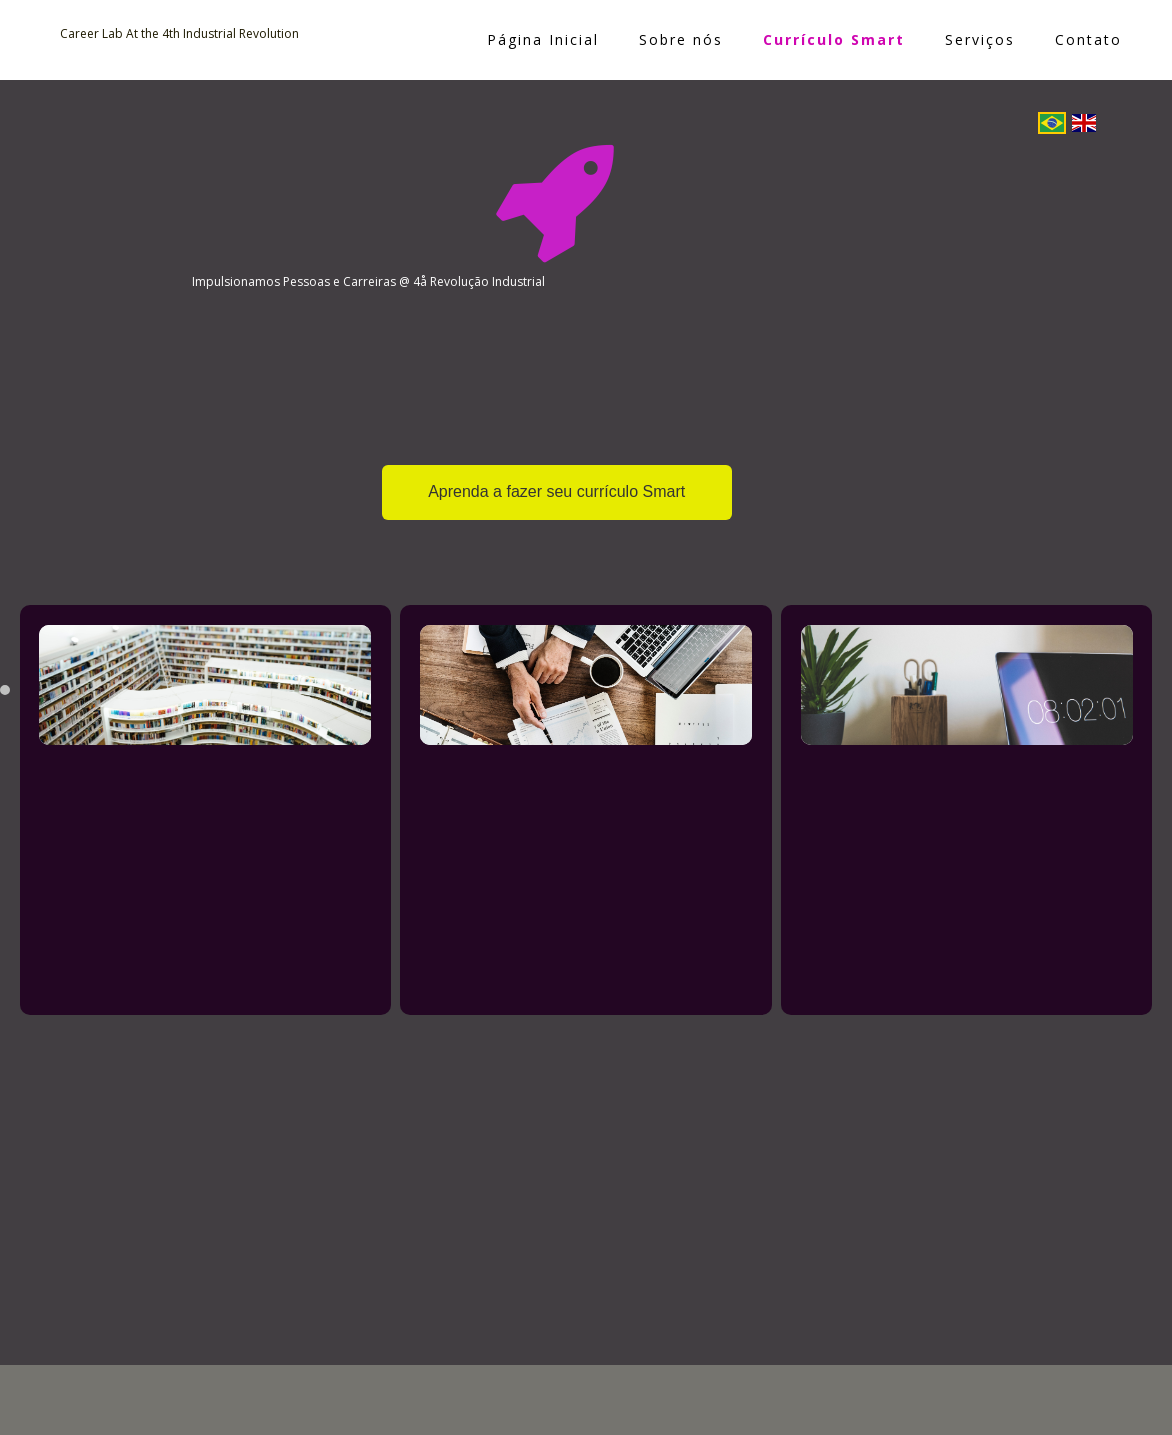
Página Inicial (543, 39)
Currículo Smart (834, 39)
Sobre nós (681, 39)
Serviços (980, 39)
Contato (1088, 39)
